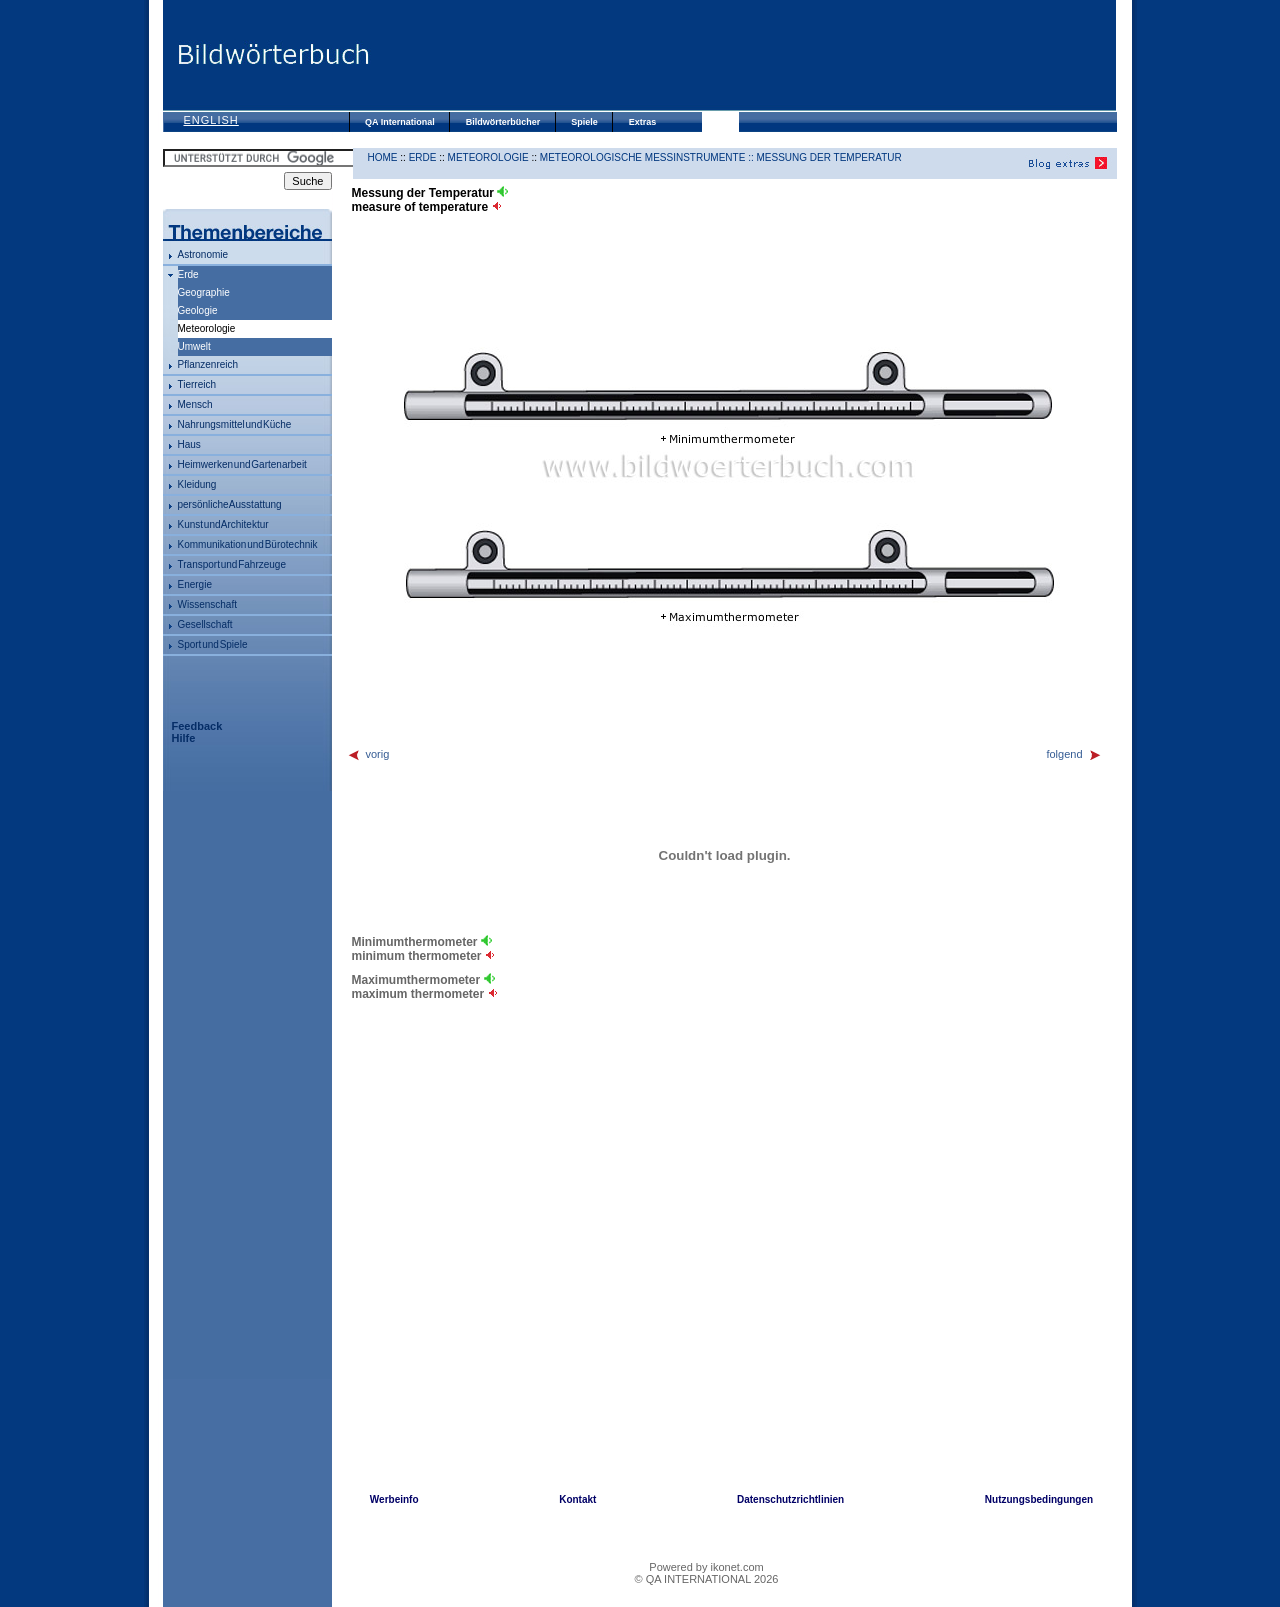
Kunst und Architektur (223, 524)
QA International (400, 122)
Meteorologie (488, 157)
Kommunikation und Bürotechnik (248, 544)
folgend (1073, 754)
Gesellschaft (205, 624)
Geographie (204, 292)
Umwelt (194, 346)
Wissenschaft (207, 604)
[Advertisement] (743, 55)
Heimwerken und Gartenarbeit (242, 464)
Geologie (198, 310)
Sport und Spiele (213, 644)
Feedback (197, 726)
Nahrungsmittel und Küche (235, 424)
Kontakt (577, 1499)
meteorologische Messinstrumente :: (648, 157)
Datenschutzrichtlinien (790, 1499)
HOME (383, 157)
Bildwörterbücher (503, 122)
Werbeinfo (394, 1499)
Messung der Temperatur (829, 157)
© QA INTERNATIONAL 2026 (707, 1579)
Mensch (195, 404)
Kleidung (197, 484)
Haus (189, 444)
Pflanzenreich (208, 364)
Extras (643, 122)
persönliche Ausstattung (230, 504)
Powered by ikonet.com (706, 1567)
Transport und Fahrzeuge (232, 564)
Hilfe (184, 738)
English (211, 120)
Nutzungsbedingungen (1039, 1499)
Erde (188, 274)
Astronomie (203, 254)
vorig (368, 754)
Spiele (584, 122)
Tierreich (197, 384)
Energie (195, 584)
